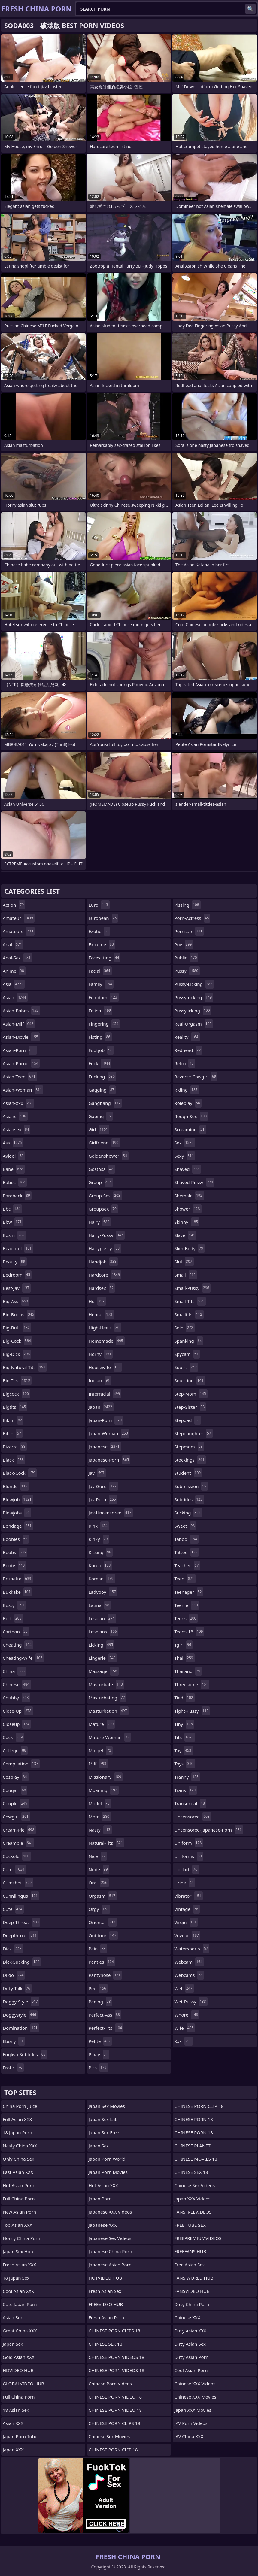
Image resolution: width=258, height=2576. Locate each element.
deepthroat (20, 1935)
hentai (101, 1314)
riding (186, 1089)
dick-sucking (22, 1961)
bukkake (17, 1591)
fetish (100, 1010)
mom (100, 1816)
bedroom (17, 1274)
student (188, 1472)
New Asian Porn (19, 2212)
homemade (107, 1340)
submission (191, 1486)
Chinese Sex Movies (109, 2436)
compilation (21, 1763)
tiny (184, 1724)
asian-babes (21, 1010)
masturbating (107, 1697)
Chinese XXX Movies (195, 2397)
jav (97, 1472)
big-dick (17, 1354)
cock (13, 1737)
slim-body (189, 1248)
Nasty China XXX (20, 2146)
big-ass (16, 1301)
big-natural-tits (25, 1367)
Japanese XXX (103, 2225)
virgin (186, 1922)
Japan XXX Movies (192, 2410)
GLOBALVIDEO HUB (23, 2384)
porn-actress (192, 918)
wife (184, 2027)
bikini (13, 1420)
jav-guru (103, 1486)
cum (14, 1869)
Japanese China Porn (110, 2251)
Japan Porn (100, 2199)
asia (14, 984)
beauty (15, 1261)
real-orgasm (193, 1023)
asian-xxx (18, 1103)
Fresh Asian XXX (19, 2265)
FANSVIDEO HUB (192, 2291)
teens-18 (189, 1631)
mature (102, 1724)
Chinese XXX (187, 2317)
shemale (189, 1195)
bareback (17, 1195)
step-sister (190, 1406)
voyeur (187, 1935)
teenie (186, 1605)
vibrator (188, 1895)
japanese (105, 1446)
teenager (188, 1591)
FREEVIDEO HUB (106, 2304)
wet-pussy (190, 2001)
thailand (188, 1671)
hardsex (102, 1288)
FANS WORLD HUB (193, 2278)
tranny (187, 1776)
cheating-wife (23, 1657)
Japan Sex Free (104, 2132)
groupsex (103, 1208)
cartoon (16, 1631)
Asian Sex (13, 2317)
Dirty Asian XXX (190, 2331)
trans (185, 1790)
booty (14, 1565)
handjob (103, 1261)
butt (13, 1618)
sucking (188, 1512)
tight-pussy (192, 1710)
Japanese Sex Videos (110, 2238)
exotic (99, 931)
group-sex (105, 1195)
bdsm (14, 1235)
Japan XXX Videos (192, 2199)
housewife (105, 1367)
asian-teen (20, 1076)
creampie (18, 1842)
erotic (13, 2067)
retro (184, 1063)
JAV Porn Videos (190, 2423)
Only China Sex (18, 2159)
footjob (101, 1050)
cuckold (17, 1856)
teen (185, 1578)
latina (100, 1605)
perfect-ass (105, 2014)
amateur (19, 918)
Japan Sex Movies (107, 2106)
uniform (188, 1842)
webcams (189, 1975)
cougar (15, 1790)
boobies (16, 1539)
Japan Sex (13, 2344)
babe (14, 1169)
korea (100, 1565)
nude (99, 1869)
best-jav (17, 1288)
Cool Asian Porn (191, 2370)
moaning (104, 1790)
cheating (18, 1644)
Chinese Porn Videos (110, 2384)
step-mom (190, 1393)
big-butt (17, 1327)
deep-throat (21, 1922)
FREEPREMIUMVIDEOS (197, 2238)
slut (183, 1261)
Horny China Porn (21, 2238)
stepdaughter (193, 1433)
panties (102, 1961)
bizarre (15, 1446)
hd (97, 1301)
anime (14, 970)
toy (183, 1750)
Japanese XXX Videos (110, 2212)
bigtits (15, 1406)
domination (21, 2027)
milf (98, 1763)
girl (99, 1129)
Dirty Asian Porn (191, 2357)
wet (184, 1988)
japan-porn (106, 1420)
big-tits (17, 1380)
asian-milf (19, 1023)
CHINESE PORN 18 (193, 2119)
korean (102, 1578)
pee (98, 1988)
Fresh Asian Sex (105, 2291)
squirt (186, 1367)
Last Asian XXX (18, 2172)
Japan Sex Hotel (19, 2251)
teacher (187, 1565)
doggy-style (21, 2001)
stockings (190, 1459)
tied (184, 1697)
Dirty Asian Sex (190, 2344)
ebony (14, 2041)
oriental (103, 1922)
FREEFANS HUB (190, 2251)
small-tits (190, 1301)
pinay (99, 2054)
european (103, 918)
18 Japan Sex (16, 2278)
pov (183, 944)
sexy (184, 1155)
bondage (18, 1525)
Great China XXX (20, 2331)
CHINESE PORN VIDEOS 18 (116, 2357)
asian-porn (20, 1050)
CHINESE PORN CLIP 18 (113, 2450)
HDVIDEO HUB (18, 2370)
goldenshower (109, 1155)
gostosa (102, 1169)
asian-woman (23, 1089)
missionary (106, 1776)
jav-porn (103, 1499)
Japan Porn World (107, 2159)
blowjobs (17, 1512)
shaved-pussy (194, 1182)
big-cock (17, 1340)
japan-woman (109, 1433)
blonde (16, 1486)
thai (184, 1657)
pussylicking (192, 1010)
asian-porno (21, 1063)
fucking (102, 1076)
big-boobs (19, 1314)
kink (99, 1525)
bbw (13, 1221)
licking (102, 1644)
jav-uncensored (111, 1512)
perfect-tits (106, 2027)
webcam (189, 1961)
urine (184, 1882)
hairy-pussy (107, 1235)
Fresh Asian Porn (106, 2317)
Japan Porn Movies (108, 2172)
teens (186, 1618)
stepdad (187, 1420)
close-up (18, 1710)
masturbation (109, 1710)
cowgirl (16, 1816)
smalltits (189, 1314)
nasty (100, 1829)
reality (187, 1036)
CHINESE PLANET (192, 2146)
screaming (190, 1129)
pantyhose (105, 1975)
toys (184, 1763)
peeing (100, 2001)
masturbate (106, 1684)
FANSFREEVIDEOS (192, 2212)
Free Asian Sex (189, 2265)
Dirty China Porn (191, 2304)
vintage (186, 1909)
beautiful (18, 1248)
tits (184, 1737)
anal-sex (17, 957)
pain (98, 1948)
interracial (105, 1393)
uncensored (192, 1816)
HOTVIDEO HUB (105, 2278)
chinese (17, 1684)
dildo (14, 1975)
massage (104, 1671)
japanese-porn (109, 1459)
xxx (183, 2041)
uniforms (188, 1856)
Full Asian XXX (17, 2119)
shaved (187, 1169)
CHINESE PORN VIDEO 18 (115, 2397)
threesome (191, 1684)
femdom (104, 997)
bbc (12, 1208)
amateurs (19, 931)
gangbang (105, 1103)
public (186, 957)
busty (14, 1605)
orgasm (103, 1895)
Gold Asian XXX (19, 2357)
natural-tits (106, 1842)
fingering (104, 1023)
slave (185, 1235)
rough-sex (191, 1116)
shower (187, 1208)
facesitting (105, 957)
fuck (100, 1063)
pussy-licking (194, 984)
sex (184, 1142)
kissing (101, 1552)
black (14, 1459)
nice (98, 1856)
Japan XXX (13, 2450)
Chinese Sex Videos (194, 2185)
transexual (190, 1803)
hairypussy (105, 1248)
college (15, 1750)
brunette (18, 1578)
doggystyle (20, 2014)
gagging (102, 1089)
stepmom (189, 1446)
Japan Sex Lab (103, 2119)
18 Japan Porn (17, 2132)
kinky (99, 1539)
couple (16, 1803)
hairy (100, 1221)
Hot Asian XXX (103, 2185)
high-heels (105, 1327)
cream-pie (19, 1829)
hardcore (105, 1274)
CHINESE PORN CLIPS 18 (114, 2331)
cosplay (16, 1776)
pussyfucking (193, 997)
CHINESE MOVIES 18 (195, 2159)
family (101, 984)
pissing (187, 904)
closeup (17, 1724)
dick (13, 1948)
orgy (99, 1909)
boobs (15, 1552)
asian (15, 997)
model (100, 1803)
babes (15, 1182)
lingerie (103, 1657)
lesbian (102, 1618)
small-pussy (192, 1288)
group (101, 1182)
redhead (188, 1050)
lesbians (103, 1631)
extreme (102, 944)
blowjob (18, 1499)
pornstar (189, 931)
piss (98, 2067)
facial (100, 970)
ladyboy (103, 1591)
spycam (187, 1354)
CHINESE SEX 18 (105, 2344)
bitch (13, 1433)
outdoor (103, 1935)
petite (100, 2041)
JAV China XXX (188, 2436)
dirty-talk (17, 1988)
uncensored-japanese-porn (208, 1829)
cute (13, 1909)
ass (13, 1142)
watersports (191, 1948)
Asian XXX (13, 2423)
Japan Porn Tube (20, 2436)
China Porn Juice (20, 2106)
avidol (14, 1155)
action (14, 904)
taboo (186, 1539)
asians (15, 1116)
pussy (187, 970)
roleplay (188, 1103)
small (185, 1274)
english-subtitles (25, 2054)
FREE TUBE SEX (189, 2225)
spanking (188, 1340)
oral (99, 1882)
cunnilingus (21, 1895)
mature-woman (110, 1737)
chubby (16, 1697)
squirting (189, 1380)
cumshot (18, 1882)
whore (186, 2014)
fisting (100, 1036)
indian (100, 1380)
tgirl (183, 1644)
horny (101, 1354)
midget (101, 1750)
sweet (185, 1525)
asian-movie (21, 1036)
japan (101, 1406)
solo (184, 1327)
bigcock (16, 1393)
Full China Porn (19, 2199)
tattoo (186, 1552)
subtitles (189, 1499)
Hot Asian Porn (18, 2185)
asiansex (16, 1129)
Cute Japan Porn (20, 2304)
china (14, 1671)
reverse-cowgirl (195, 1076)
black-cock (20, 1472)
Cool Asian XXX (18, 2291)
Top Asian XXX (17, 2225)
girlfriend (104, 1142)
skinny (186, 1221)
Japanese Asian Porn (110, 2265)
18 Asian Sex (16, 2410)
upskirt (186, 1869)
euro (99, 904)
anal (13, 944)
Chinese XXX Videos (194, 2384)
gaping (101, 1116)
